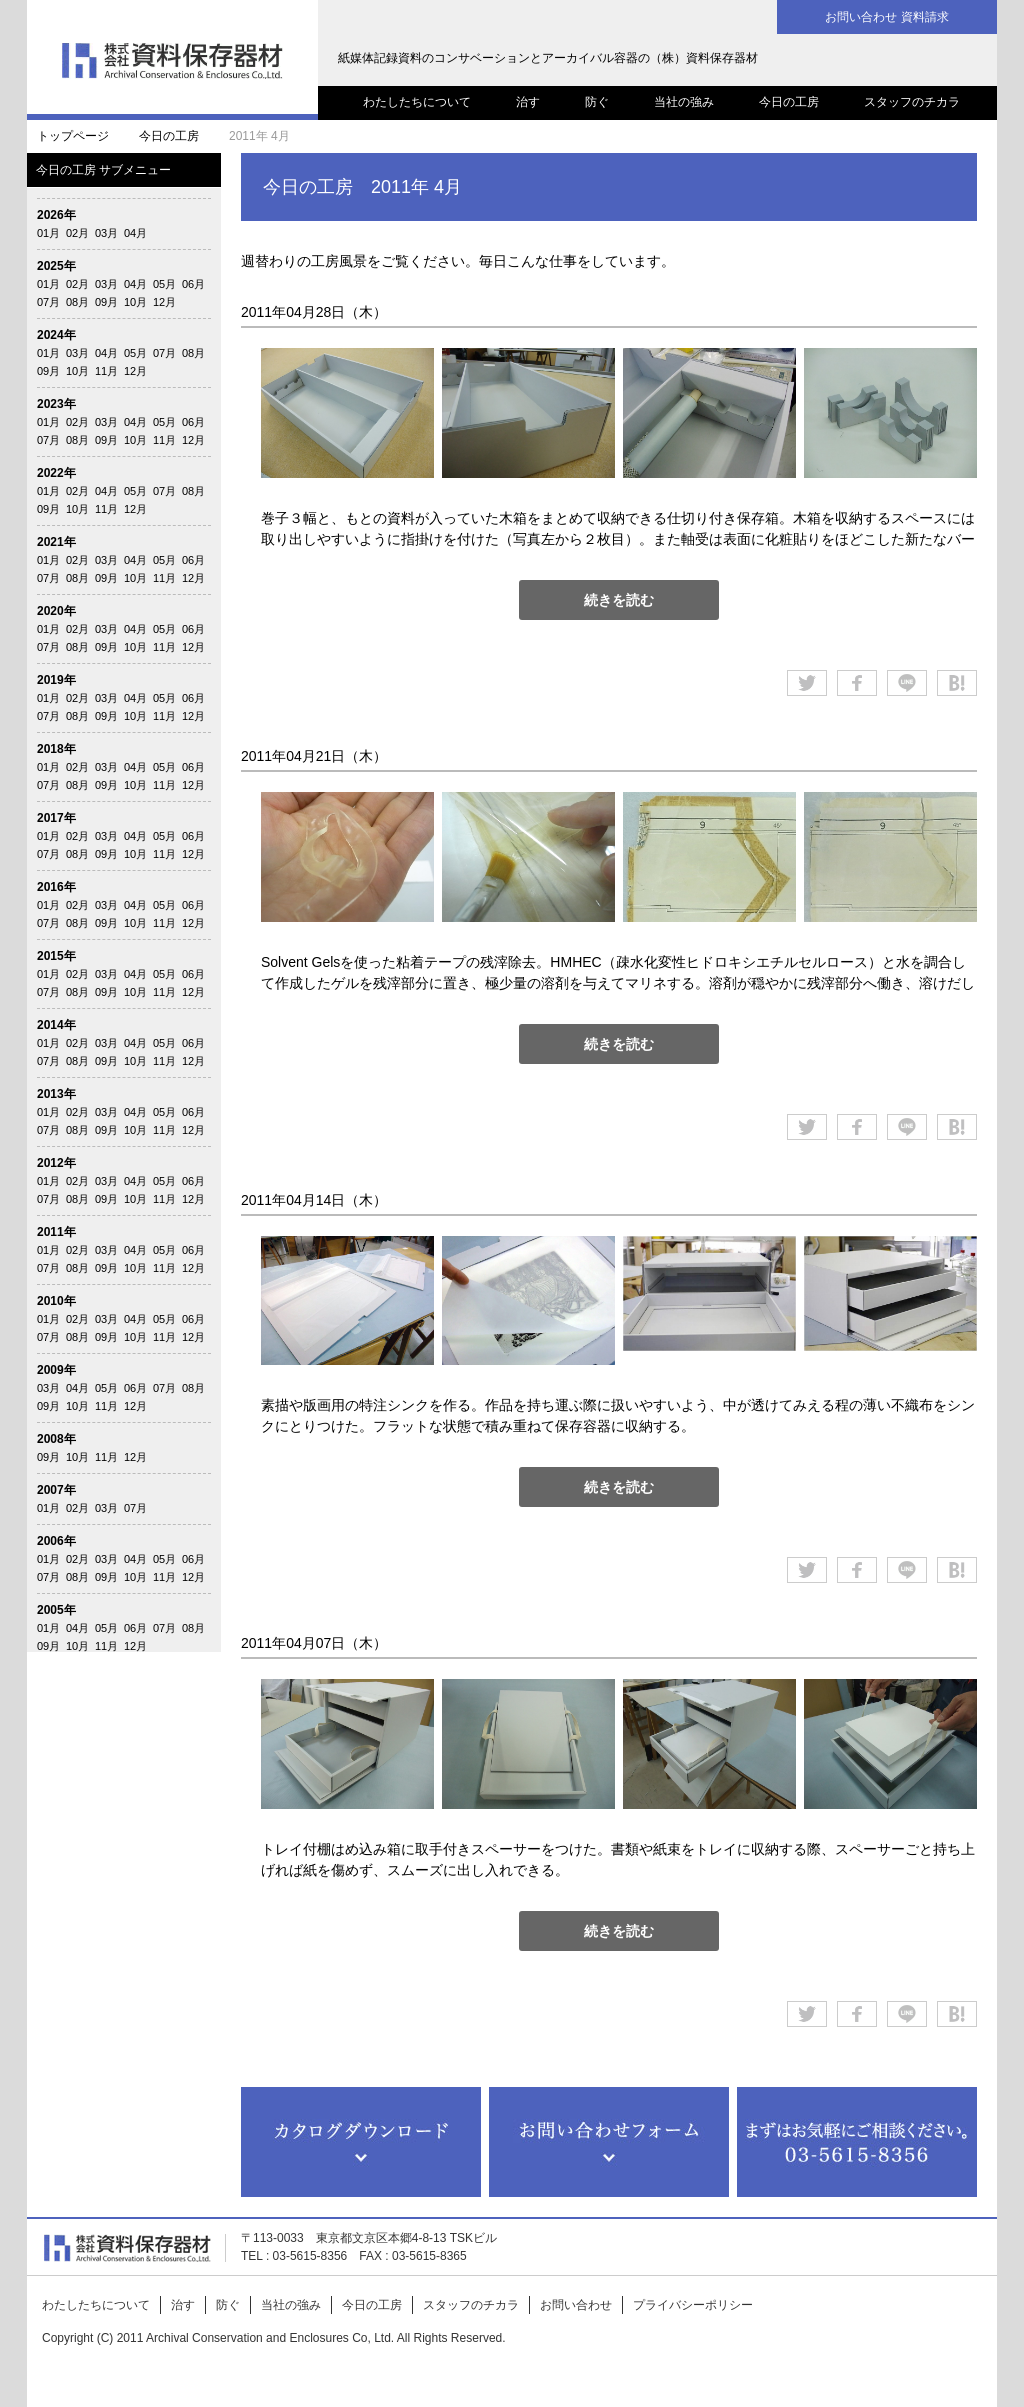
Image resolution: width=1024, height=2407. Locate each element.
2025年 (56, 266)
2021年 (56, 542)
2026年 (56, 215)
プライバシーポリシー (693, 2305)
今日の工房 (789, 102)
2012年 (56, 1163)
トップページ (73, 136)
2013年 (56, 1094)
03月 (106, 233)
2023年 (56, 404)
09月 (106, 302)
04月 (135, 233)
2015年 (56, 956)
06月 (193, 284)
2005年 (56, 1610)
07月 (48, 302)
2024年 (56, 335)
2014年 (56, 1025)
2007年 (56, 1490)
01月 (48, 233)
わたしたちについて (417, 102)
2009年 (56, 1370)
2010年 (56, 1301)
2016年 (56, 887)
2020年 (56, 611)
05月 (164, 284)
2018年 (56, 749)
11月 (106, 371)
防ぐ (597, 102)
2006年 (56, 1541)
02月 (77, 233)
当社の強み (684, 102)
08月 (77, 302)
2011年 (56, 1232)
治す (528, 102)
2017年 (56, 818)
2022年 (56, 473)
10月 (135, 302)
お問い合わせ (576, 2305)
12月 (164, 302)
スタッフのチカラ (912, 102)
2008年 (56, 1439)
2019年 (56, 680)
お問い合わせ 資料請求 (886, 17)
